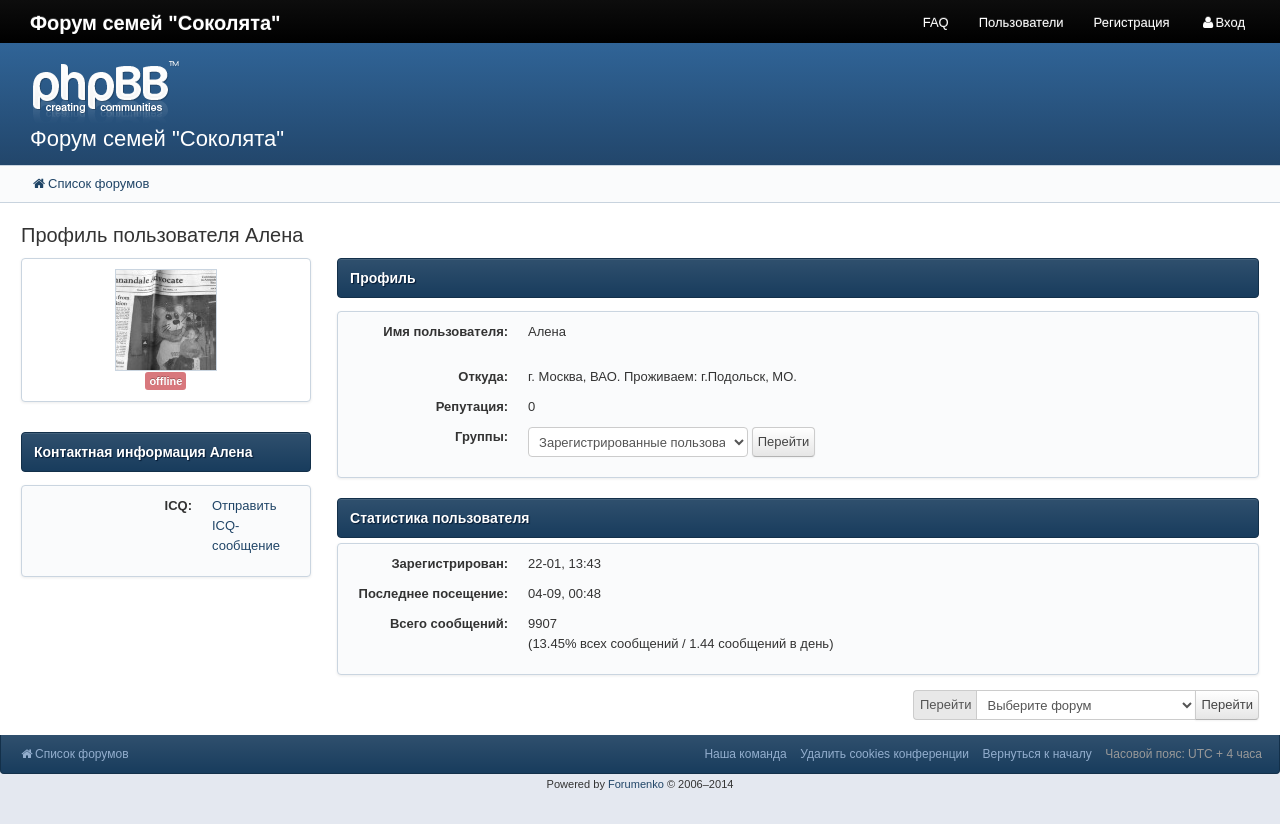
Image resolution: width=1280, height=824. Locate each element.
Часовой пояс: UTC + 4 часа (1183, 754)
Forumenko (636, 784)
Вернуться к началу (1037, 754)
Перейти (946, 704)
